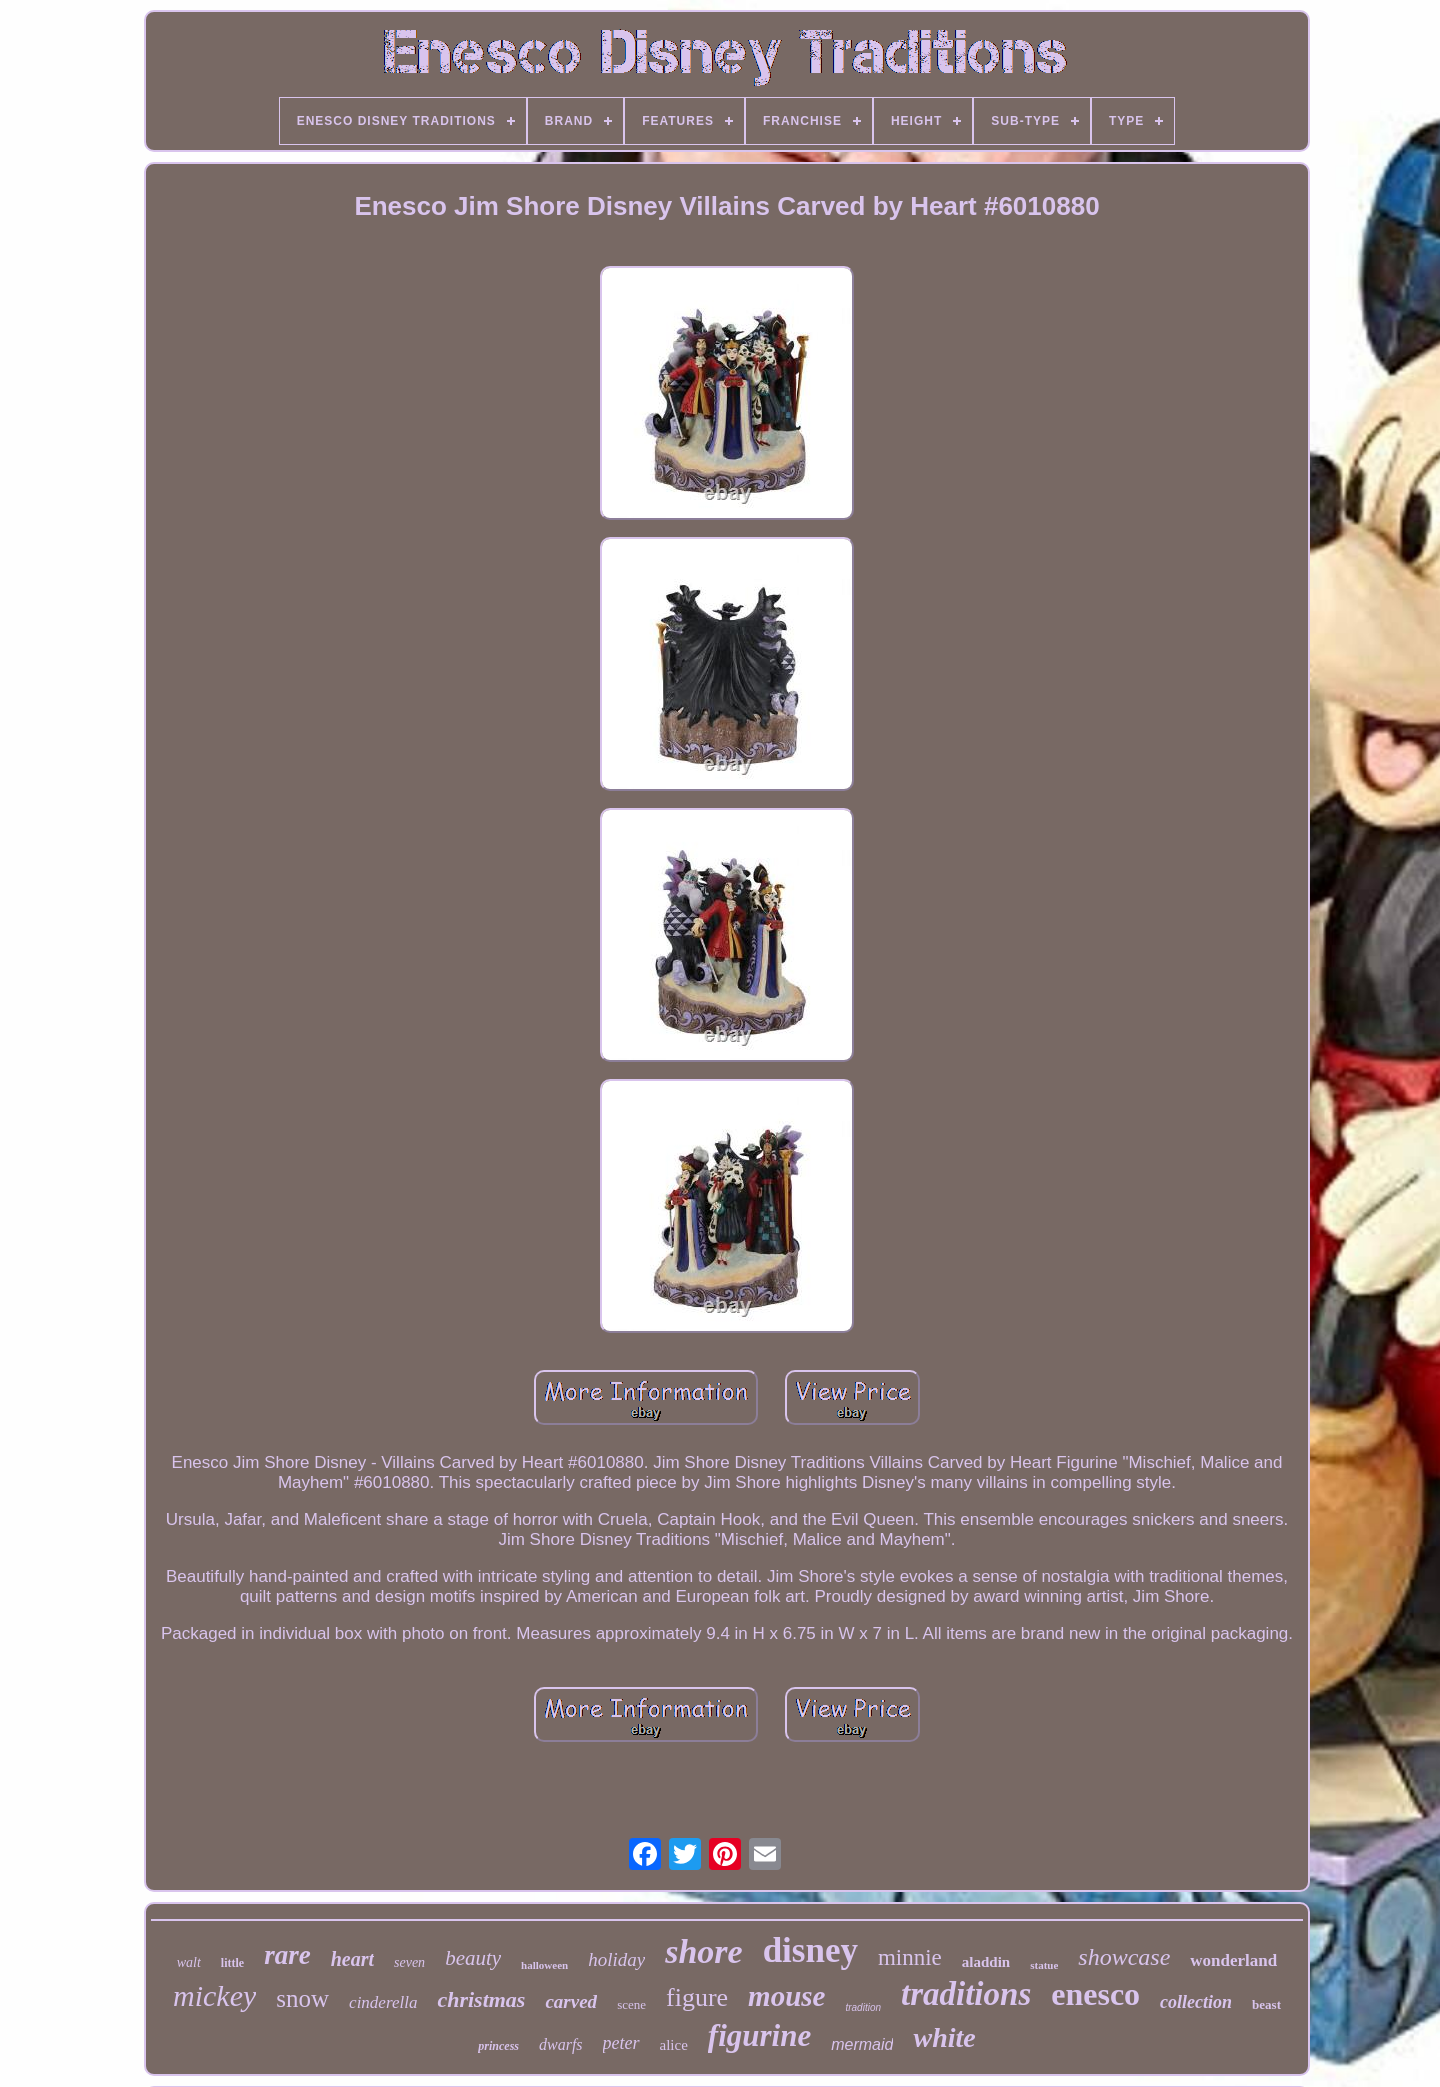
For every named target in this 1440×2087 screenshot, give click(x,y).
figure (697, 1997)
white (944, 2037)
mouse (786, 1996)
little (232, 1963)
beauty (473, 1958)
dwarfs (561, 2044)
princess (498, 2046)
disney (810, 1950)
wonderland (1233, 1960)
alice (674, 2045)
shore (703, 1951)
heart (352, 1959)
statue (1044, 1965)
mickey (214, 1995)
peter (621, 2043)
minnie (910, 1957)
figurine (759, 2035)
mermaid (862, 2044)
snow (302, 1998)
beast (1266, 2004)
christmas (481, 1999)
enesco (1095, 1994)
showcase (1124, 1957)
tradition (863, 2007)
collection (1196, 2002)
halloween (544, 1965)
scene (631, 2004)
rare (287, 1955)
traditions (966, 1994)
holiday (616, 1959)
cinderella (383, 2002)
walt (189, 1962)
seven (409, 1962)
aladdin (986, 1962)
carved (571, 2001)
